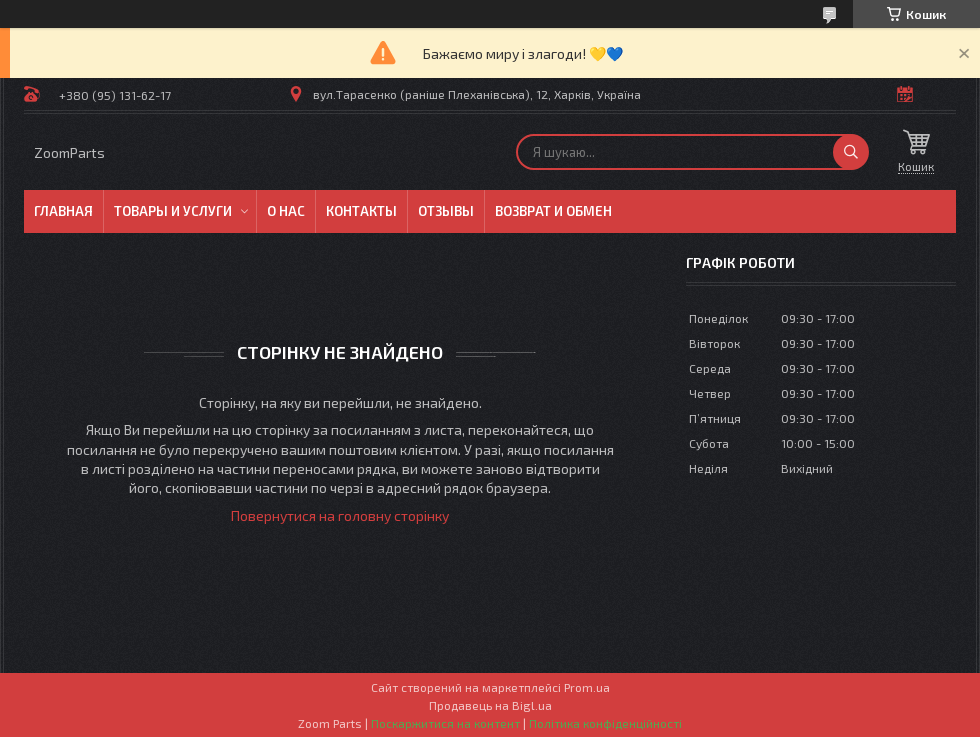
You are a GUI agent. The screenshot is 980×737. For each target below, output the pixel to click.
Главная (63, 211)
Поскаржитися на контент (445, 723)
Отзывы (446, 211)
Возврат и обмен (553, 211)
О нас (286, 211)
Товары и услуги (173, 211)
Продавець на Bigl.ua (490, 705)
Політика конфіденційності (605, 723)
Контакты (361, 211)
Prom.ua (587, 687)
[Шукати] (851, 152)
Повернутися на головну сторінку (340, 515)
